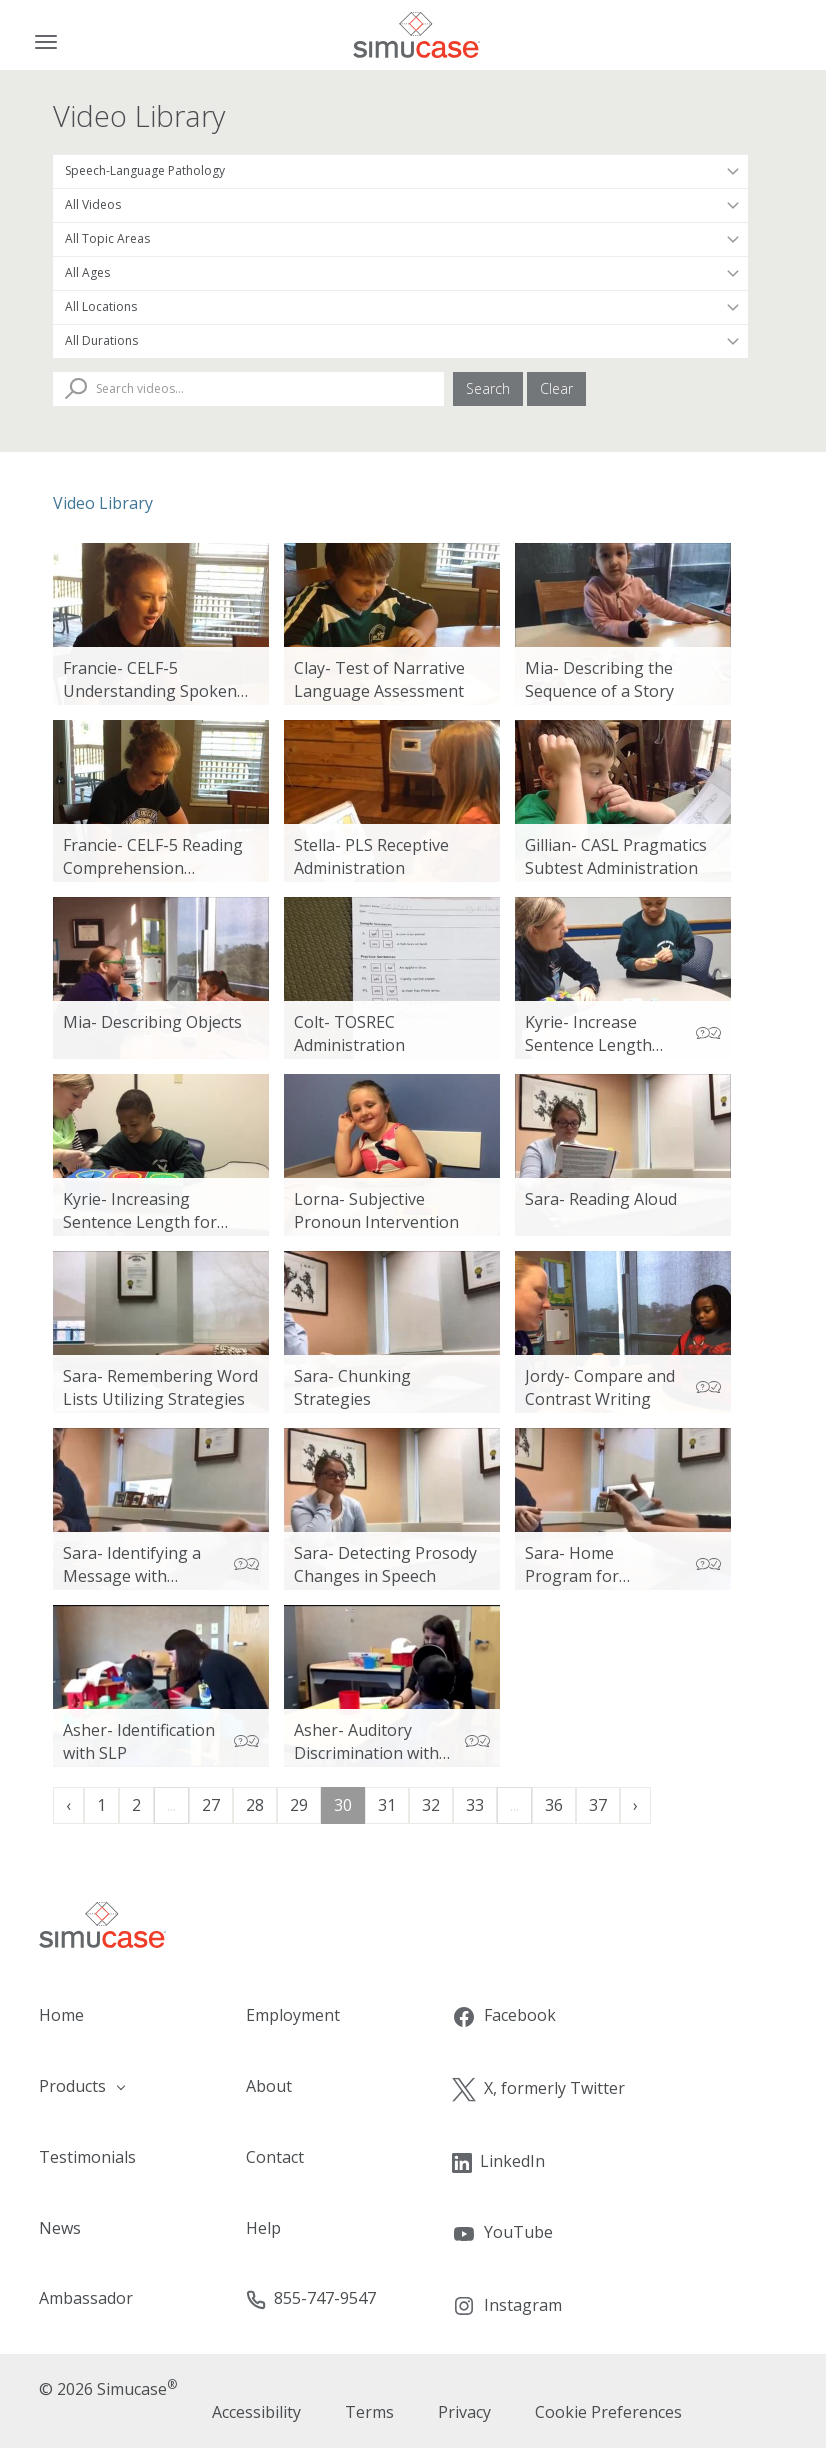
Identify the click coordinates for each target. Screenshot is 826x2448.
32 (431, 1805)
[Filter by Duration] (400, 341)
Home (61, 2015)
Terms (369, 2412)
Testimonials (87, 2157)
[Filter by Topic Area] (400, 239)
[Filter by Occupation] (400, 171)
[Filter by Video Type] (400, 205)
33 (475, 1805)
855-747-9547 (311, 2298)
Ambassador (86, 2298)
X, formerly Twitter (538, 2089)
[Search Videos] (248, 389)
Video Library (103, 503)
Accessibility (256, 2412)
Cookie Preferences (608, 2412)
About (269, 2086)
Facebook (504, 2016)
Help (263, 2228)
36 (554, 1805)
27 (211, 1805)
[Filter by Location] (400, 307)
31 (387, 1805)
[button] (103, 2086)
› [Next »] (635, 1805)
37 (598, 1805)
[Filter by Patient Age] (400, 273)
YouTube (502, 2233)
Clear (556, 388)
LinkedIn (498, 2161)
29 (299, 1805)
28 (255, 1805)
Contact (275, 2157)
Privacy (464, 2412)
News (60, 2228)
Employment (293, 2015)
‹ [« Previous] (68, 1805)
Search (488, 388)
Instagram (507, 2306)
